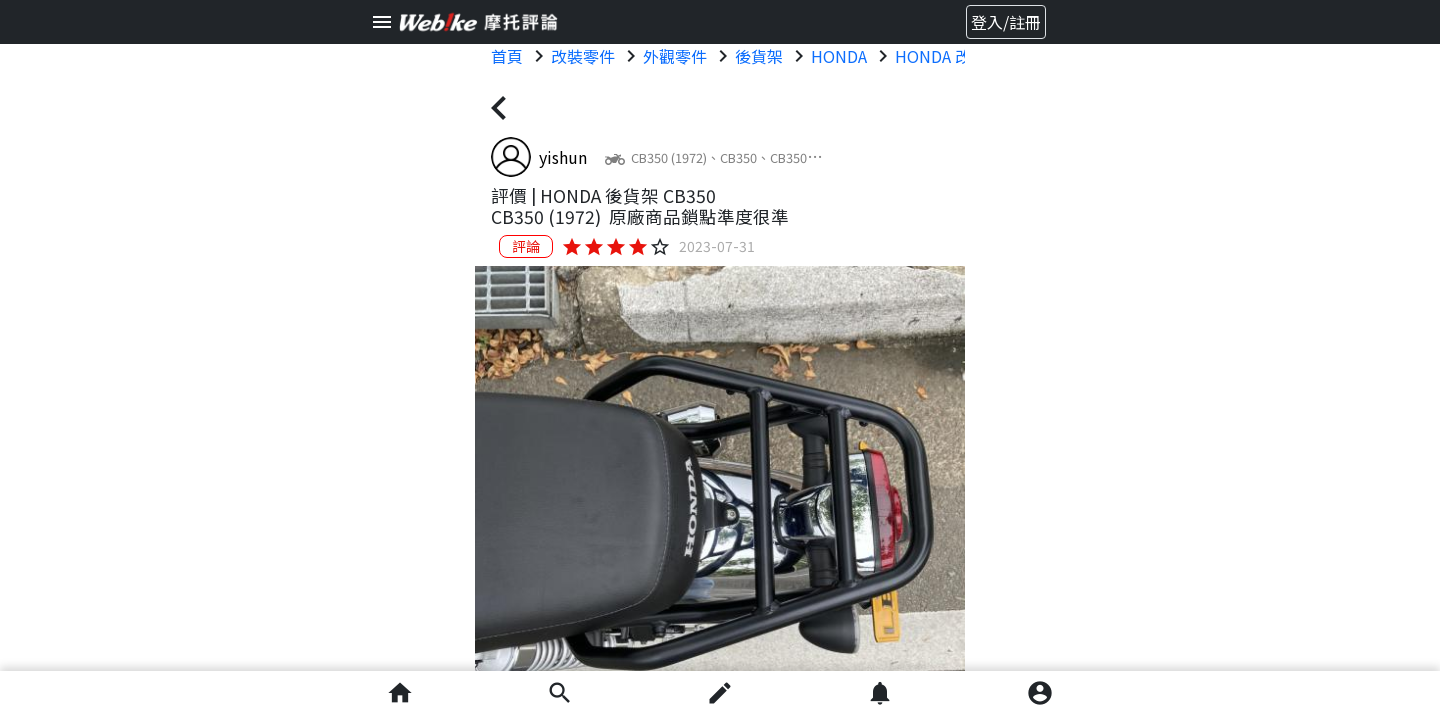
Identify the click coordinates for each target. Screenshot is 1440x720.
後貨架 (759, 56)
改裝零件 (583, 56)
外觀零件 (675, 56)
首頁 (507, 56)
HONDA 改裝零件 (957, 56)
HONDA (839, 56)
